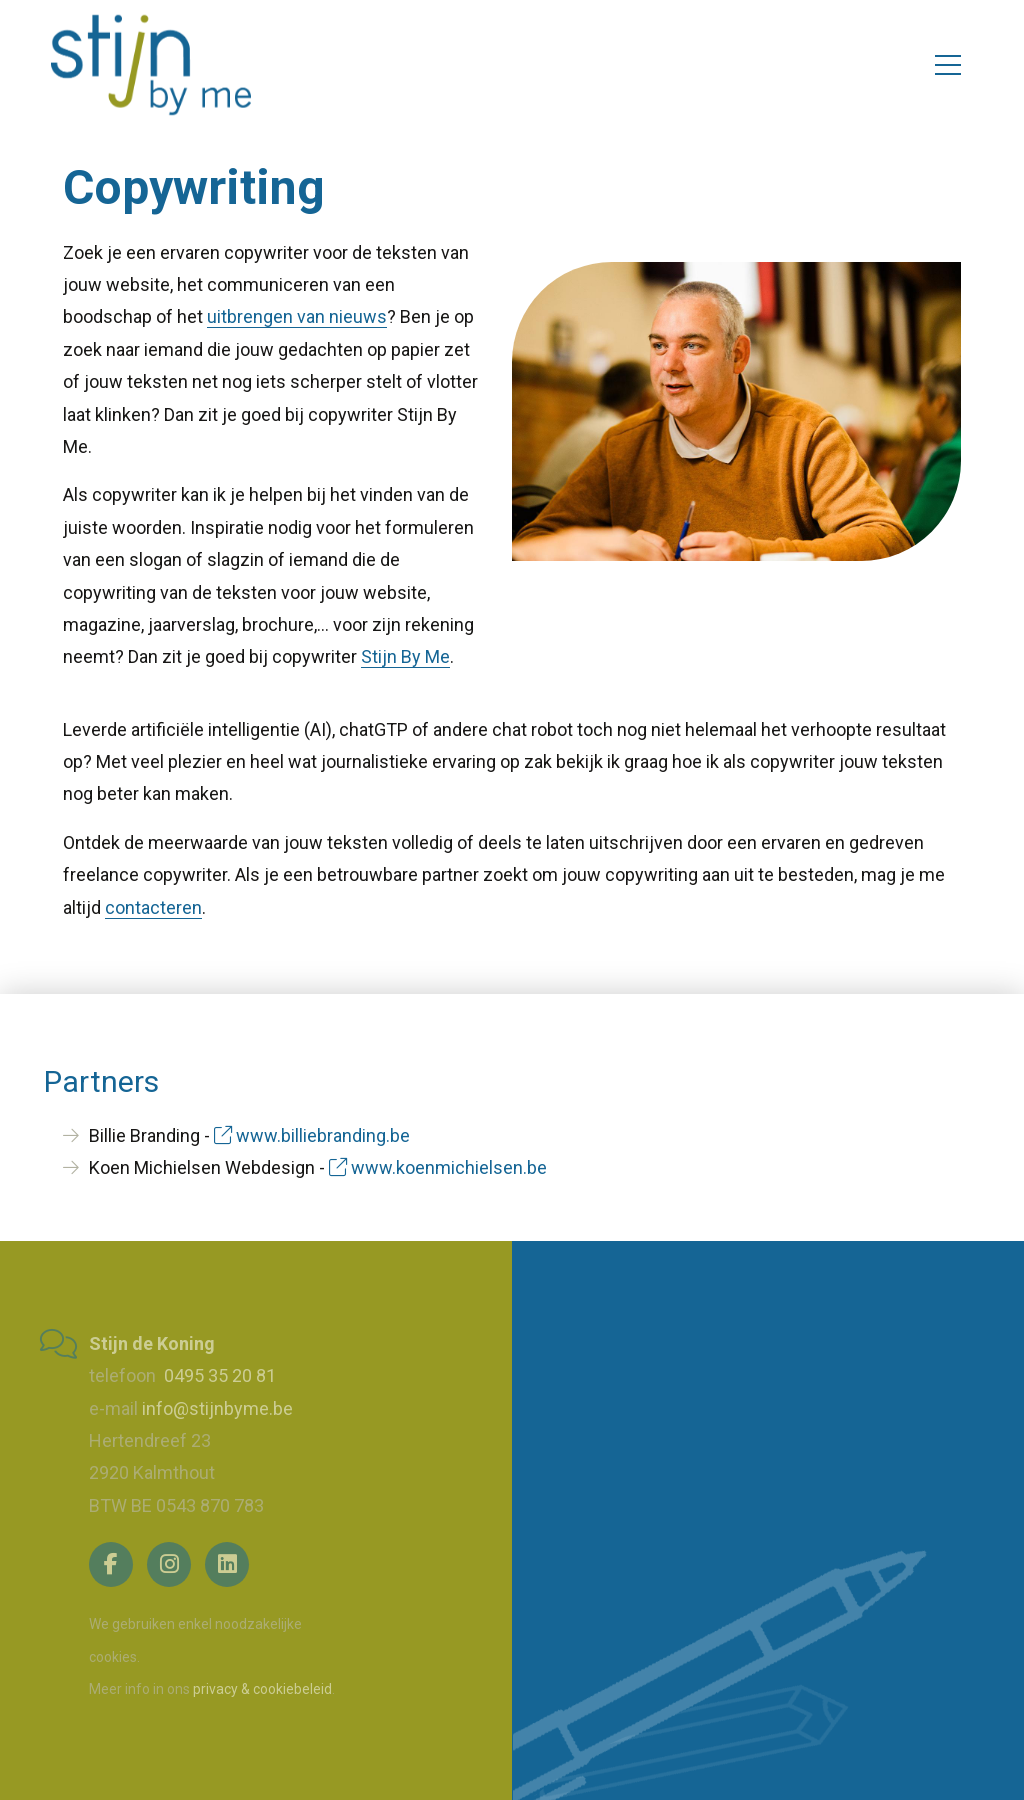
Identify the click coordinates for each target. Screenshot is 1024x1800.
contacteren (153, 907)
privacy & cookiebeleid (262, 1689)
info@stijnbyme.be (217, 1408)
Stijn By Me (405, 656)
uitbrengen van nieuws (297, 316)
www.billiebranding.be (312, 1135)
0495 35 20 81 (218, 1375)
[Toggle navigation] (948, 65)
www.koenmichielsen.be (438, 1167)
